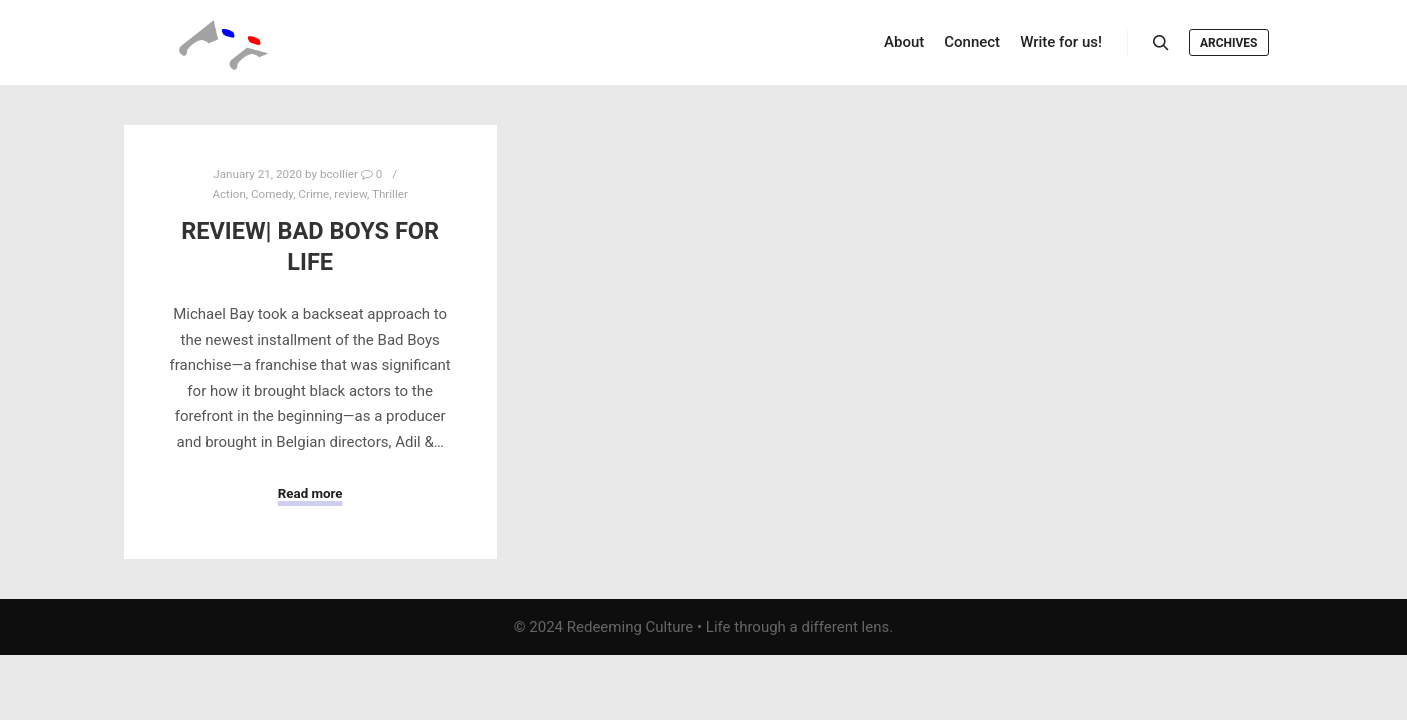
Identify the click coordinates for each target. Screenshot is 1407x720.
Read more (310, 493)
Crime (313, 194)
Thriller (390, 194)
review (350, 194)
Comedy (272, 194)
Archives (1229, 43)
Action (228, 194)
